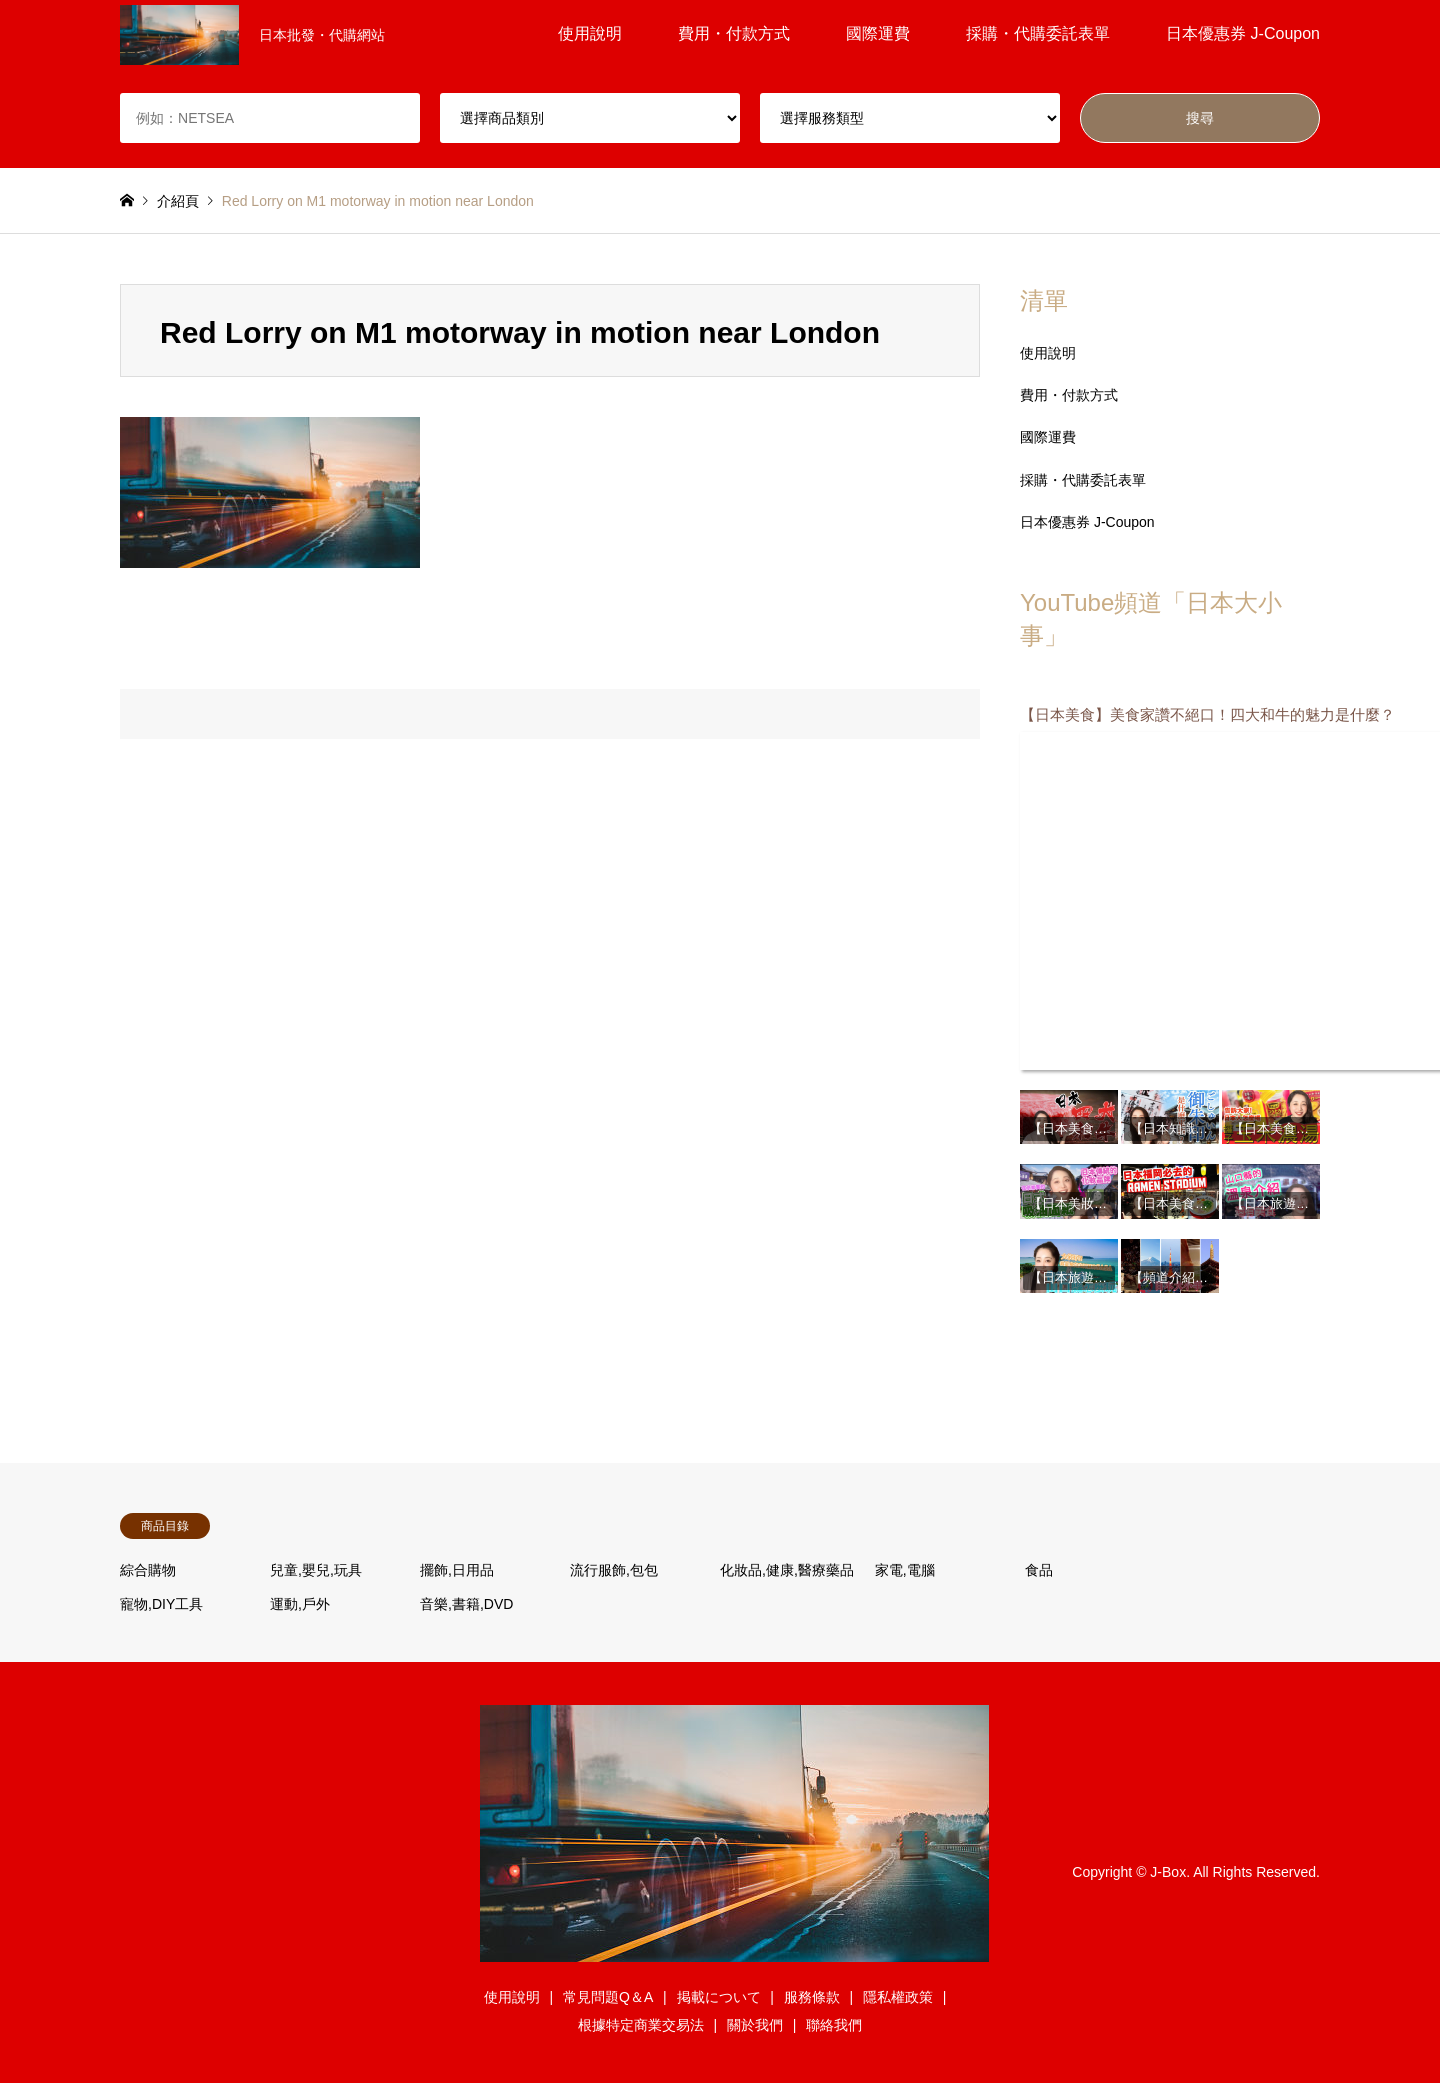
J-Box (1168, 1872)
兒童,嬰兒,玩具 (316, 1570)
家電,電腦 (905, 1570)
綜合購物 (148, 1570)
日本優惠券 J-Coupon (1243, 33)
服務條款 (812, 1997)
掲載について (719, 1997)
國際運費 (878, 33)
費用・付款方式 (734, 33)
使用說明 (590, 33)
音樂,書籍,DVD (466, 1604)
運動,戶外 (300, 1604)
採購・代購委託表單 (1038, 33)
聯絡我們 (834, 2025)
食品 (1039, 1570)
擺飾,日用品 (457, 1570)
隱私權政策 (898, 1997)
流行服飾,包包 (614, 1570)
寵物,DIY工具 (161, 1604)
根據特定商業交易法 (641, 2025)
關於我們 (755, 2025)
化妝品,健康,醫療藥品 (787, 1570)
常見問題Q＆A (608, 1997)
